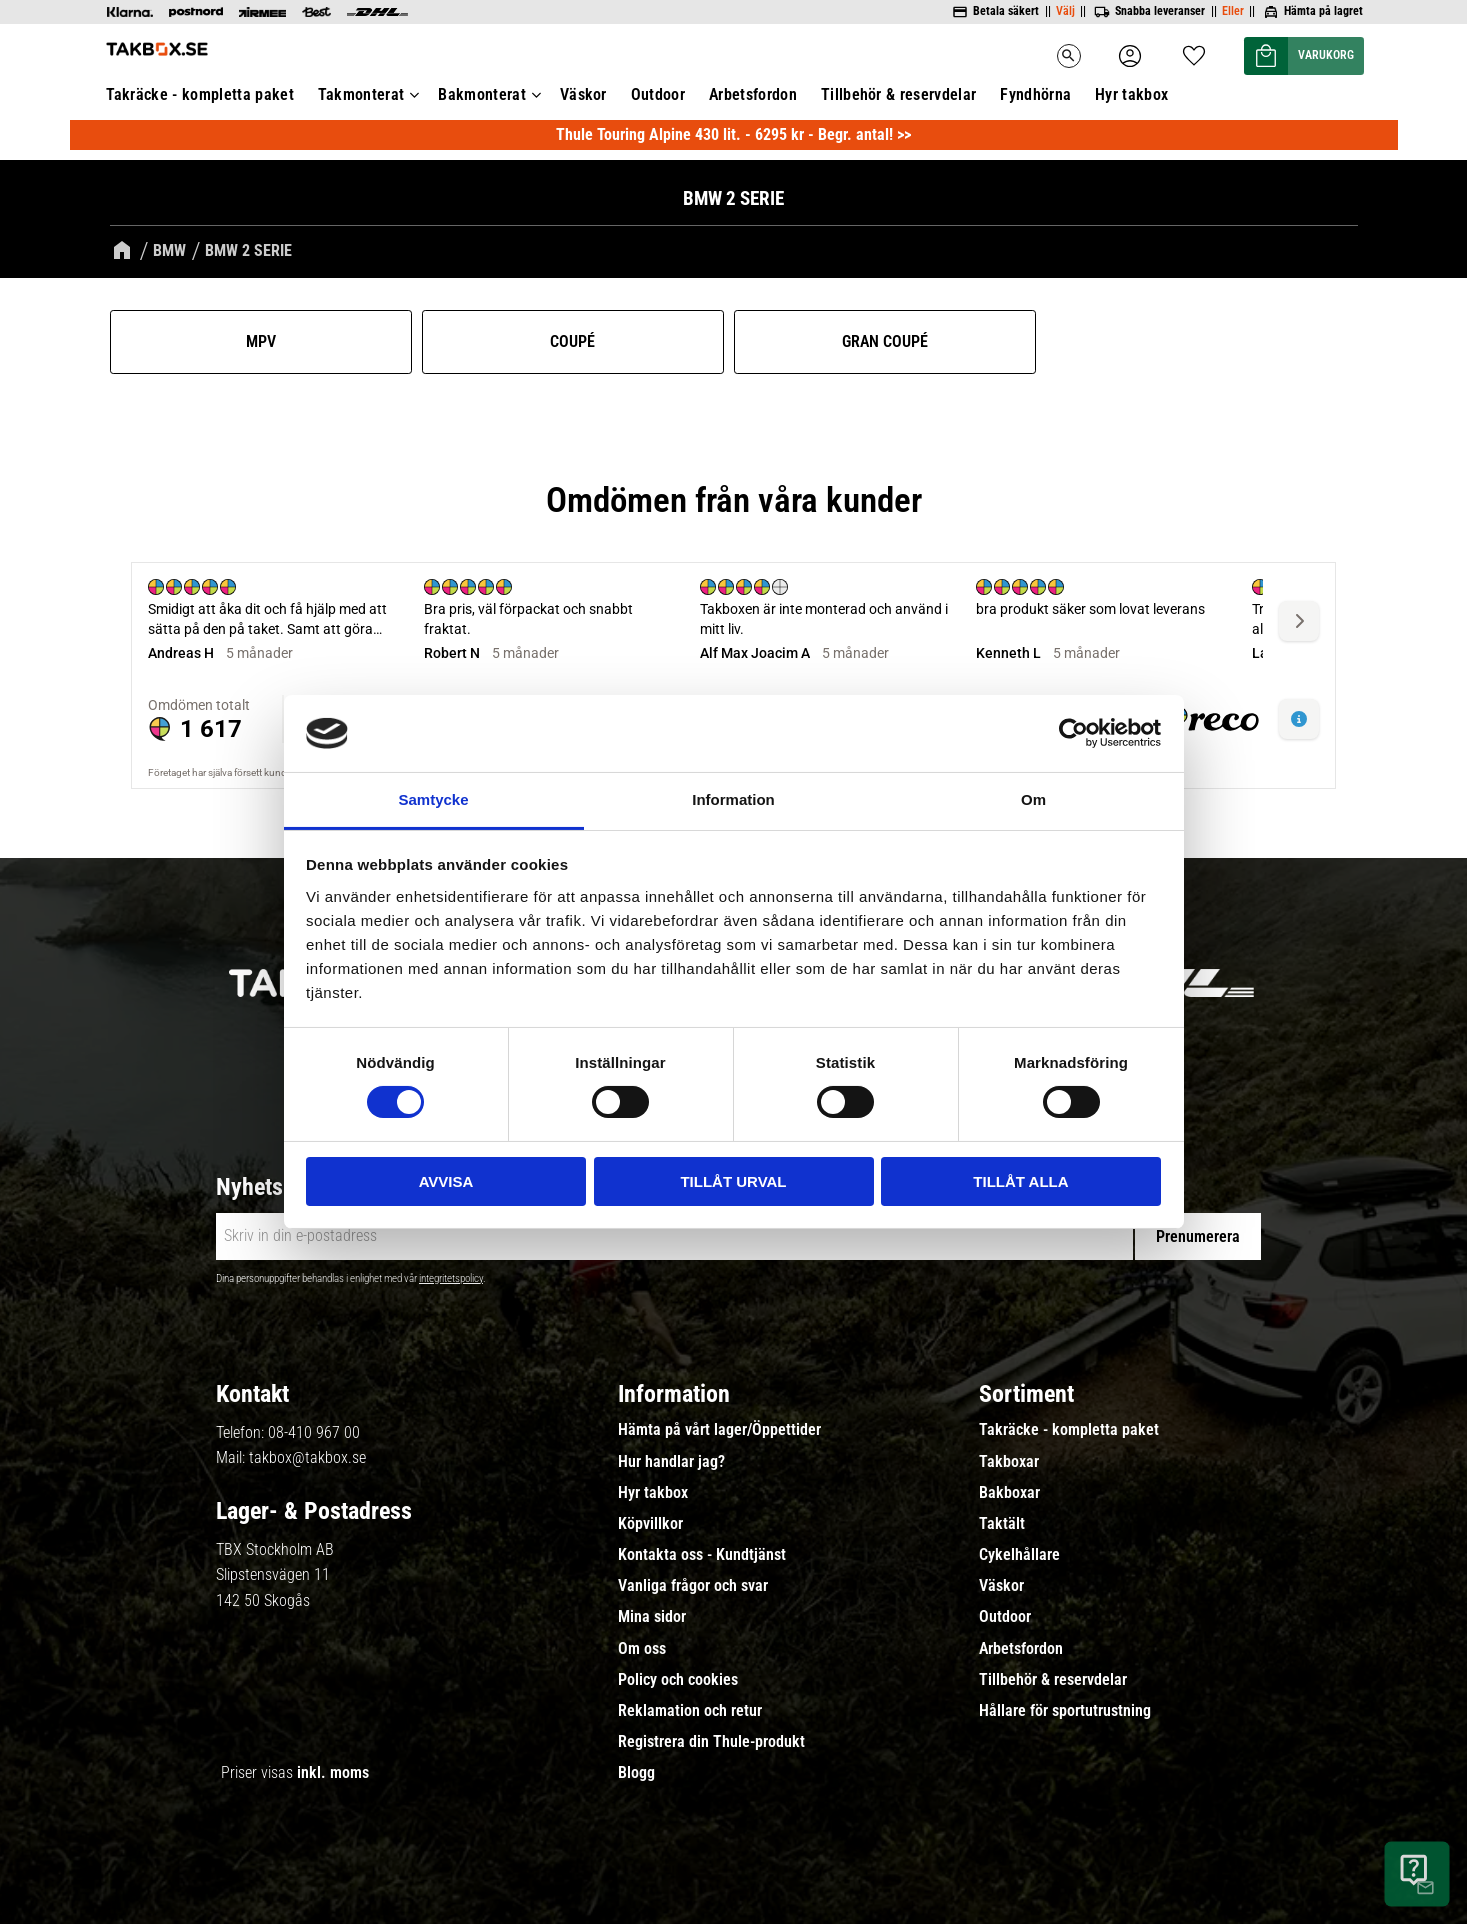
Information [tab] (733, 799)
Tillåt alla (1020, 1181)
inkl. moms (333, 1772)
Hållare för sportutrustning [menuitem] (1065, 1711)
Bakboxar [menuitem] (1009, 1493)
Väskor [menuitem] (583, 94)
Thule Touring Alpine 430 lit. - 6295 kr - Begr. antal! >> (733, 134)
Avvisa (446, 1181)
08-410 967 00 (314, 1432)
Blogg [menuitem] (636, 1773)
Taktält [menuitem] (1002, 1524)
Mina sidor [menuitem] (652, 1617)
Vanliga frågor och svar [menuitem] (693, 1586)
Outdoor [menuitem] (658, 94)
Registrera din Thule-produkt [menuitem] (711, 1742)
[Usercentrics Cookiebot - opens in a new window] (1073, 733)
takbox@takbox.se (307, 1457)
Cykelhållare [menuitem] (1019, 1555)
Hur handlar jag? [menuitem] (671, 1462)
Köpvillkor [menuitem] (650, 1524)
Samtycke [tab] (433, 799)
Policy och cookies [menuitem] (678, 1680)
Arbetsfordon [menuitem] (753, 94)
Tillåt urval (733, 1181)
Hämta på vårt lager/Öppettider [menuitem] (719, 1430)
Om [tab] (1033, 799)
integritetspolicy (451, 1278)
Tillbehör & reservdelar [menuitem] (898, 94)
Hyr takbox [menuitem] (1131, 94)
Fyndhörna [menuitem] (1035, 94)
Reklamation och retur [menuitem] (690, 1711)
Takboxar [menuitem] (1009, 1462)
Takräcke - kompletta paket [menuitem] (200, 94)
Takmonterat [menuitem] (361, 94)
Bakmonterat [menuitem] (482, 94)
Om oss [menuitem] (642, 1649)
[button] (1194, 49)
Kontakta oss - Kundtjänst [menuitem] (702, 1555)
